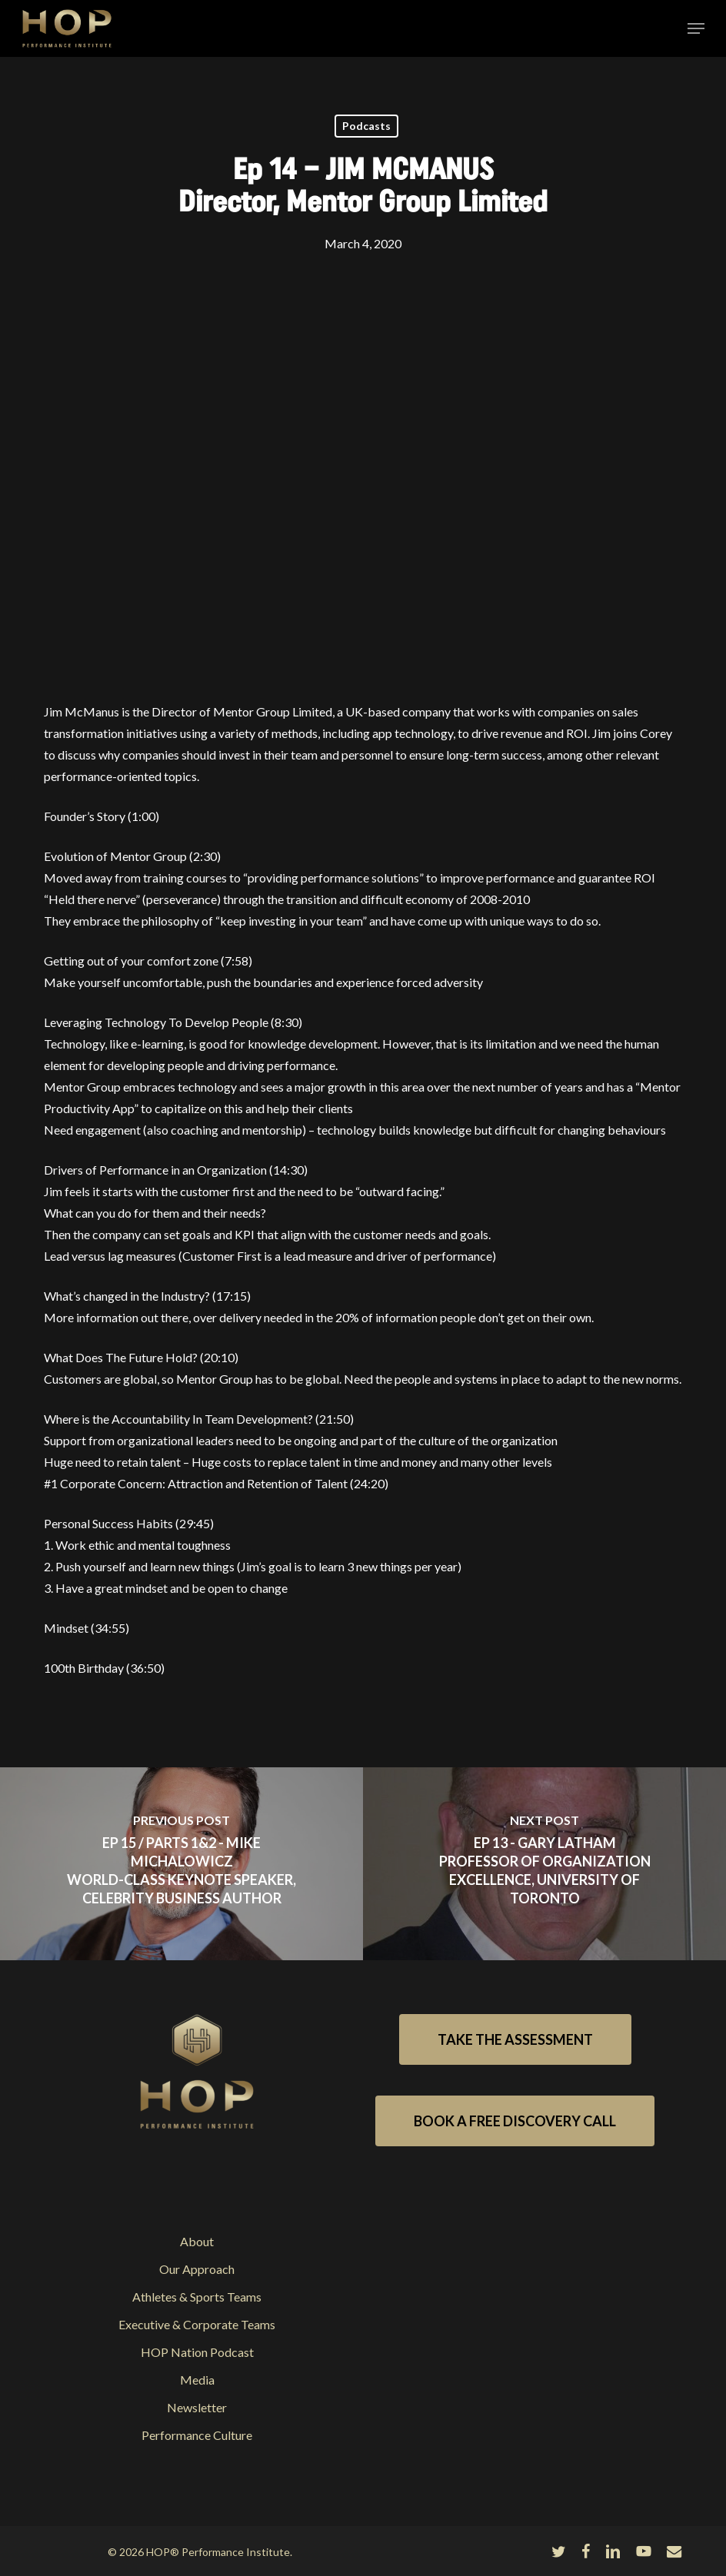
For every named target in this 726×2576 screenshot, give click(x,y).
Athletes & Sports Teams (196, 2296)
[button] (696, 28)
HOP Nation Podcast (197, 2352)
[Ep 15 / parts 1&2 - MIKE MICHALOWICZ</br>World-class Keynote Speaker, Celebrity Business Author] (181, 1863)
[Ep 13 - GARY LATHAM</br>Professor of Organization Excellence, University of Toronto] (544, 1863)
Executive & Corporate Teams (196, 2324)
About (197, 2241)
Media (197, 2379)
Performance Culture (197, 2435)
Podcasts (366, 125)
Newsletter (197, 2407)
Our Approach (197, 2269)
